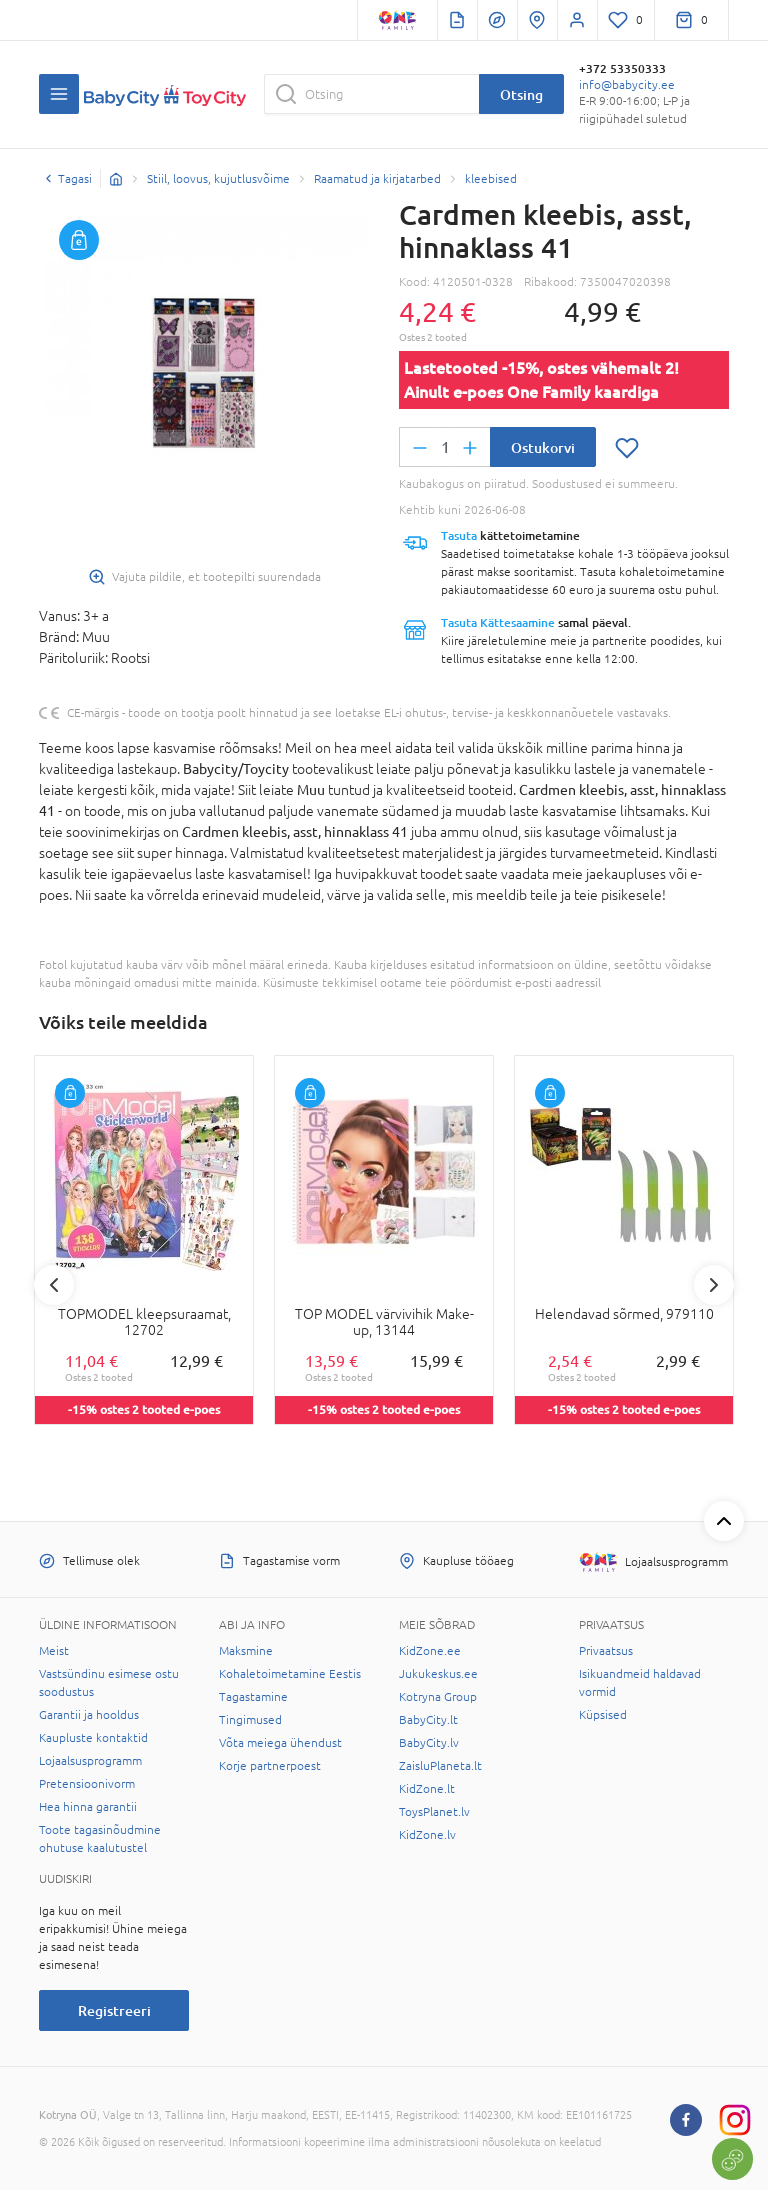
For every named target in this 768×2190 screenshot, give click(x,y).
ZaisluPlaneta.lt (440, 1766)
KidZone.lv (427, 1835)
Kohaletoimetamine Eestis (290, 1674)
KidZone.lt (427, 1789)
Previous (54, 1285)
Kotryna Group (438, 1697)
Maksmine (246, 1651)
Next (714, 1285)
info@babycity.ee (627, 85)
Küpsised (603, 1715)
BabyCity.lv (429, 1743)
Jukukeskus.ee (438, 1674)
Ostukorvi (543, 447)
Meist (54, 1651)
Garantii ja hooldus (89, 1715)
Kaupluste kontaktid (93, 1738)
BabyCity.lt (428, 1720)
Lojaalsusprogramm (90, 1761)
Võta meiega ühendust (280, 1743)
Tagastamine (253, 1697)
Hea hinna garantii (88, 1807)
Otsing (521, 94)
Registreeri (114, 2010)
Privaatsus (606, 1651)
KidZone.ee (430, 1651)
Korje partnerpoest (270, 1766)
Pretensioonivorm (87, 1784)
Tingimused (250, 1720)
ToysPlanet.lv (434, 1812)
